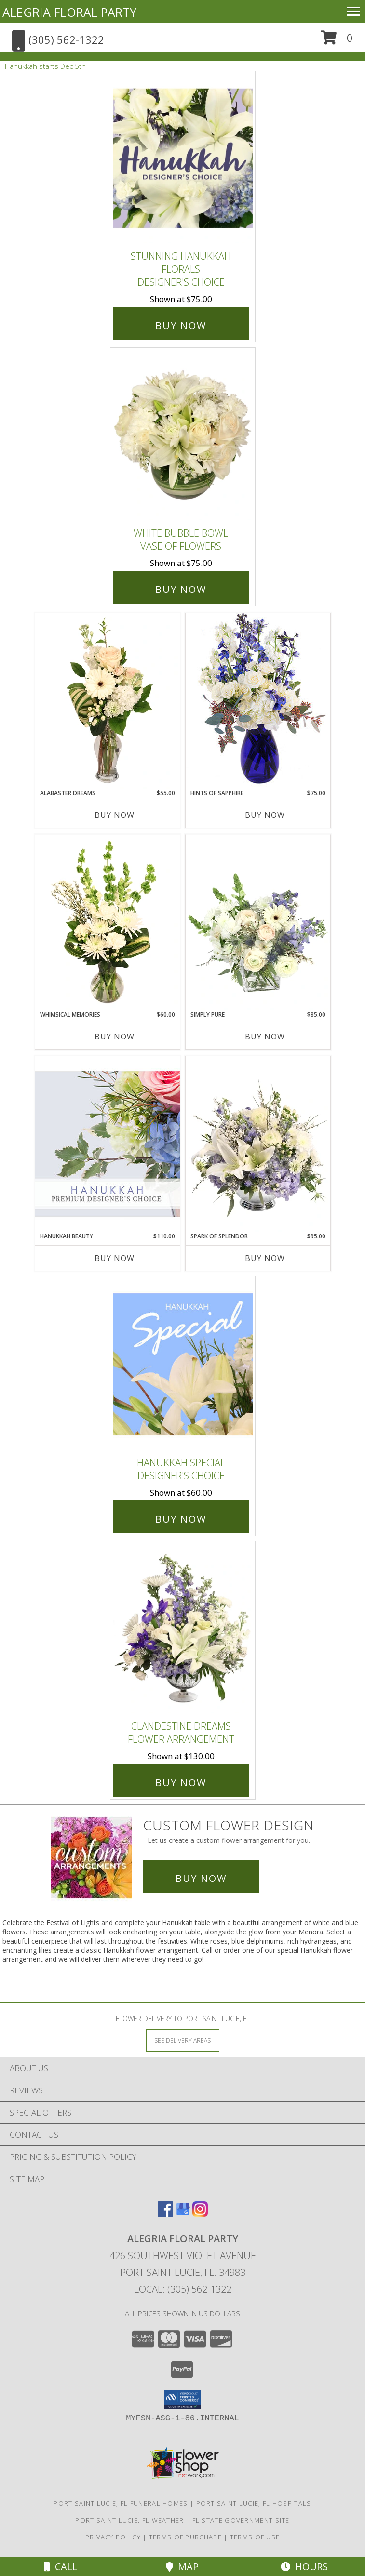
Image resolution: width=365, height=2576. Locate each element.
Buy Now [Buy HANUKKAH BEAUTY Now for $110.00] (115, 1258)
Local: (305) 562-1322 (182, 2289)
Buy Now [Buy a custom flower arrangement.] (201, 1878)
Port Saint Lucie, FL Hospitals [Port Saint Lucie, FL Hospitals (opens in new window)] (253, 2503)
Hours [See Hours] (304, 2566)
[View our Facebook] (165, 2213)
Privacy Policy (113, 2537)
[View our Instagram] (200, 2213)
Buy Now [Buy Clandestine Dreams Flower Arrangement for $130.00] (180, 1782)
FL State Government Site (241, 2520)
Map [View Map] (182, 2566)
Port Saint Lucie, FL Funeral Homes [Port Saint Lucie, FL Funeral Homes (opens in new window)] (121, 2503)
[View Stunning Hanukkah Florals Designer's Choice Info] (183, 158)
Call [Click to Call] (61, 2566)
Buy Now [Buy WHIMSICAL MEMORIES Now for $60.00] (115, 1036)
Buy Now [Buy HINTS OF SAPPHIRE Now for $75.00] (265, 815)
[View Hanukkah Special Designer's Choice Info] (183, 1364)
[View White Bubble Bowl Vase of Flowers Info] (183, 435)
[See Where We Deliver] (182, 2040)
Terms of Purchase (185, 2537)
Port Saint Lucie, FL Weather (129, 2520)
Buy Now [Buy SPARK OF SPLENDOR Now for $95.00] (265, 1258)
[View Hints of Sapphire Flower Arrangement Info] (258, 700)
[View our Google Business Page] (182, 2213)
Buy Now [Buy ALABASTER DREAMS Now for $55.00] (115, 815)
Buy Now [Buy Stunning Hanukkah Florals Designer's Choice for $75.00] (180, 325)
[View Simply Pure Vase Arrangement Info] (258, 922)
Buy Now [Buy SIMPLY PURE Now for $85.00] (265, 1036)
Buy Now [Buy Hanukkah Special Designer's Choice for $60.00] (180, 1518)
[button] (337, 41)
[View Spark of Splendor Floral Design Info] (258, 1144)
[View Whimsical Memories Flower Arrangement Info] (107, 922)
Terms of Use (255, 2537)
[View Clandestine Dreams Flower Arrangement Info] (183, 1628)
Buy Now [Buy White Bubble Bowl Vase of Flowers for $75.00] (180, 589)
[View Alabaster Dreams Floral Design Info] (107, 701)
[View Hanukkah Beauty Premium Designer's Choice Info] (107, 1143)
